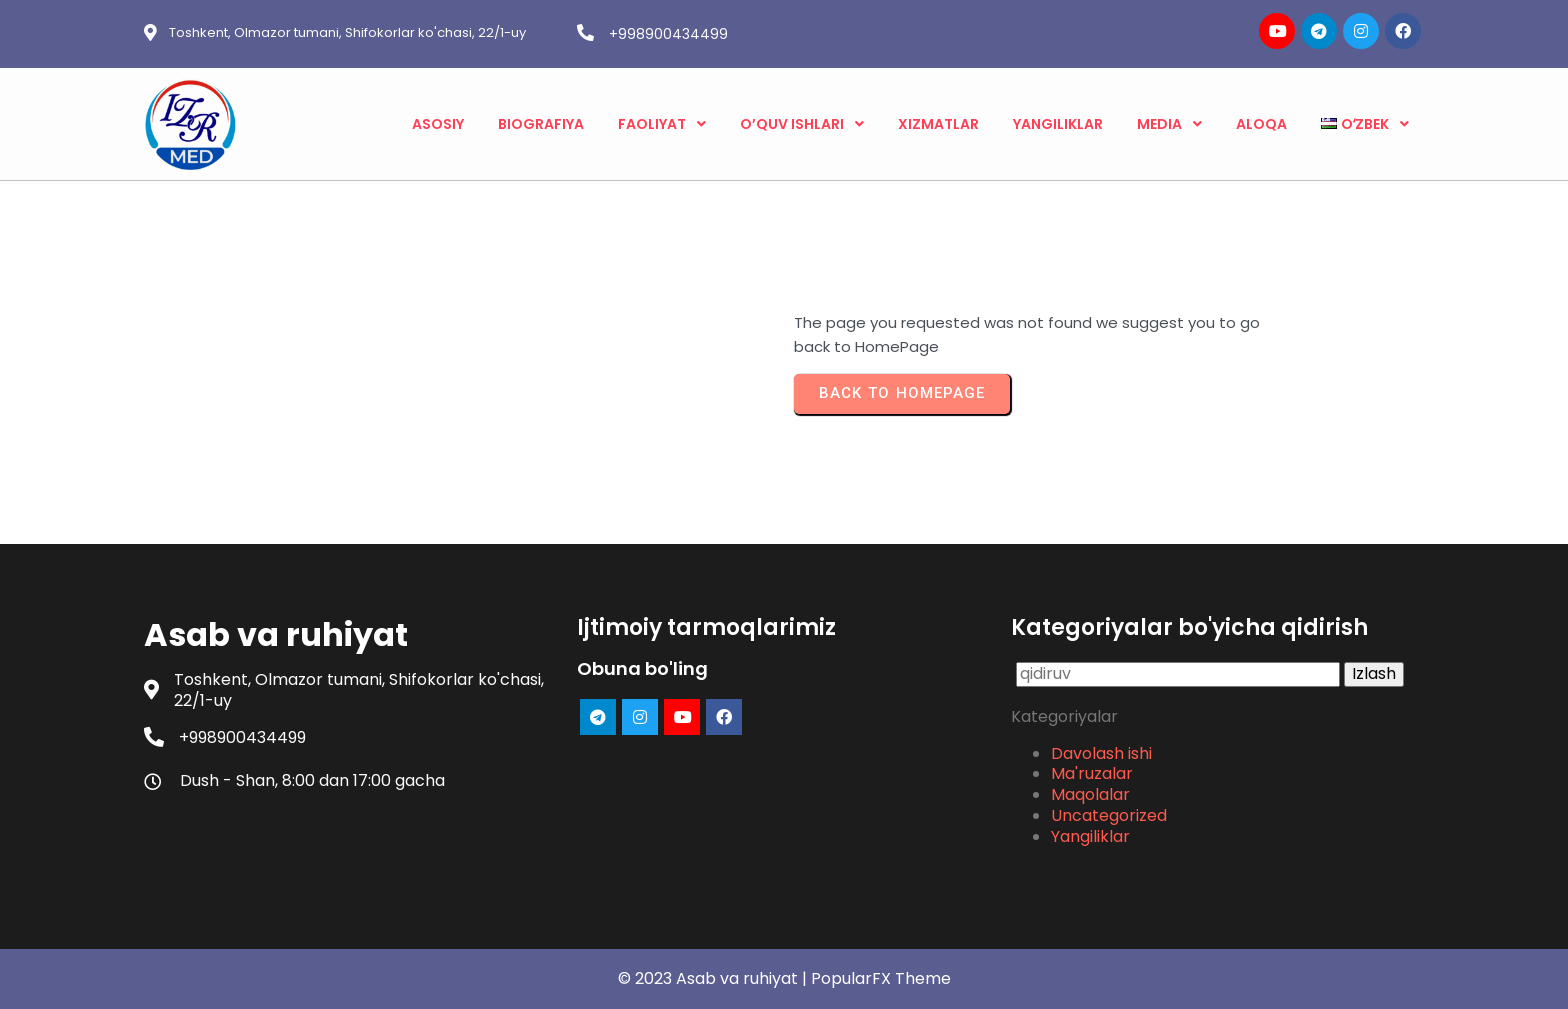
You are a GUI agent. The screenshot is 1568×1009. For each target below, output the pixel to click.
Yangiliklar (1090, 836)
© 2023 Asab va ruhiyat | (714, 978)
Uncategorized (1109, 815)
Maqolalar (1090, 794)
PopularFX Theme (881, 978)
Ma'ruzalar (1092, 773)
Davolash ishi (1101, 753)
